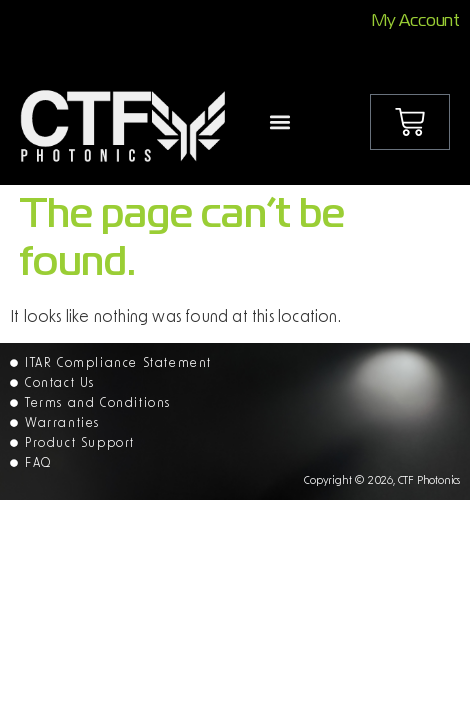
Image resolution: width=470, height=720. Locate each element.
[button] (280, 121)
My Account (416, 22)
